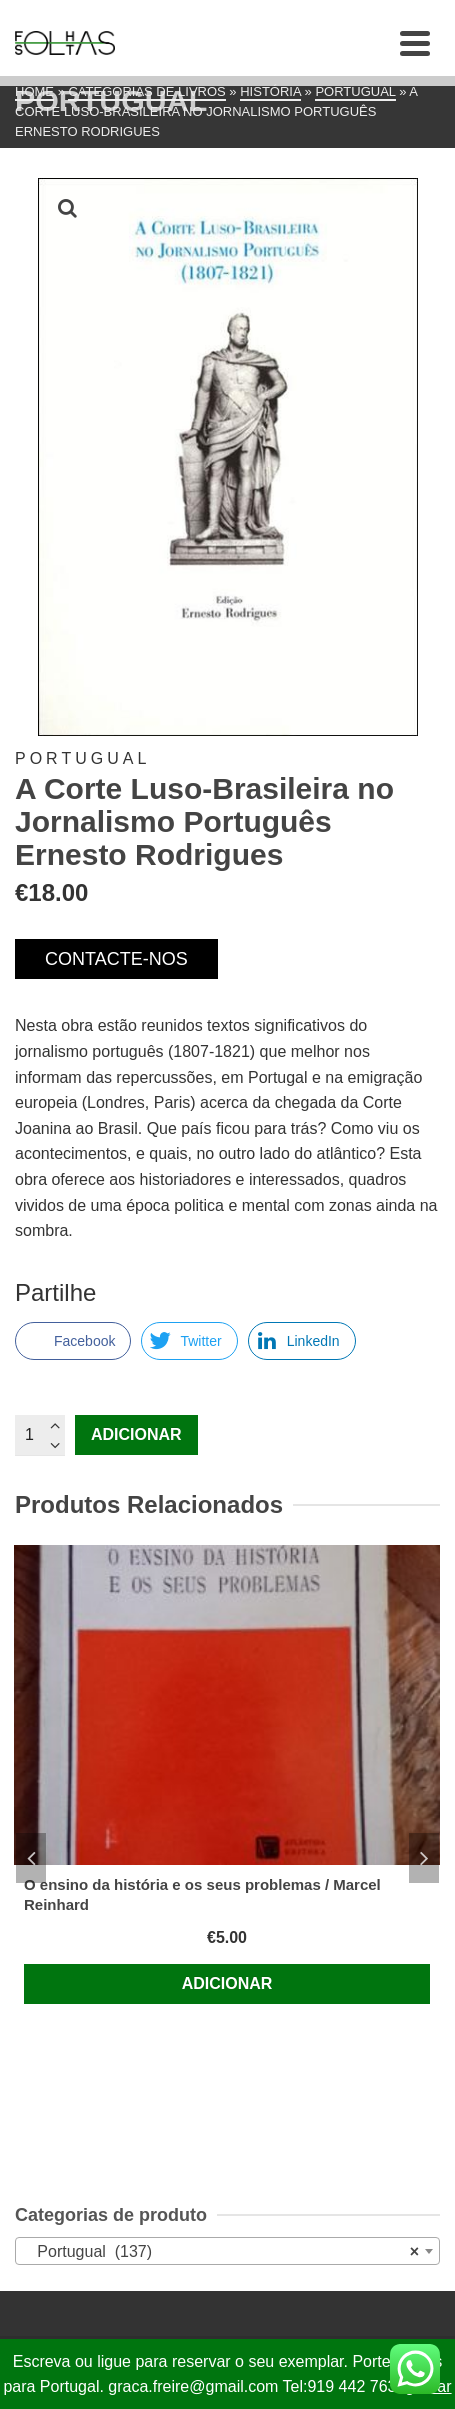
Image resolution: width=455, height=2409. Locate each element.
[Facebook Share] (73, 1341)
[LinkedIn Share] (302, 1341)
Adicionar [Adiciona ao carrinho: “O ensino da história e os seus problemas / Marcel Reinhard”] (227, 1983)
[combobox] (227, 2251)
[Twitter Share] (189, 1341)
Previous (31, 1858)
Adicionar (136, 1434)
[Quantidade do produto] (40, 1435)
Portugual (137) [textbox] (221, 2252)
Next (424, 1858)
